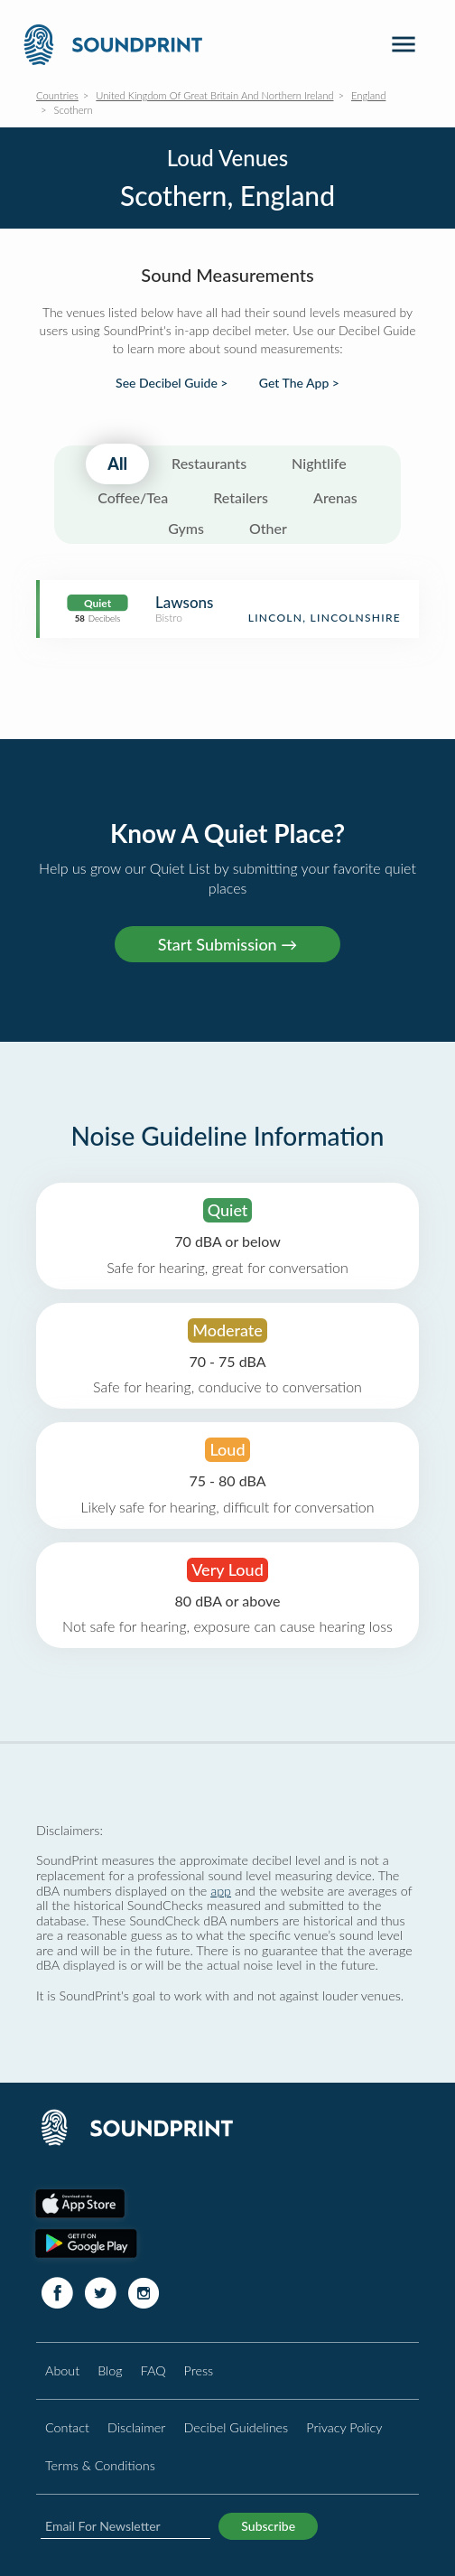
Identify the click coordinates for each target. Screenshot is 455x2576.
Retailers (240, 497)
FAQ (153, 2370)
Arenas (335, 497)
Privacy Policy (344, 2427)
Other (268, 528)
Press (199, 2370)
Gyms (186, 528)
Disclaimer (136, 2427)
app (220, 1890)
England (368, 95)
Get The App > (299, 383)
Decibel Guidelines (235, 2427)
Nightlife (319, 463)
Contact (67, 2427)
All (117, 463)
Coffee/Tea (133, 497)
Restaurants (209, 463)
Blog (110, 2370)
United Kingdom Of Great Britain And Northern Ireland (214, 95)
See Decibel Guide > (172, 383)
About (62, 2370)
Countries (57, 95)
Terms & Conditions (100, 2465)
